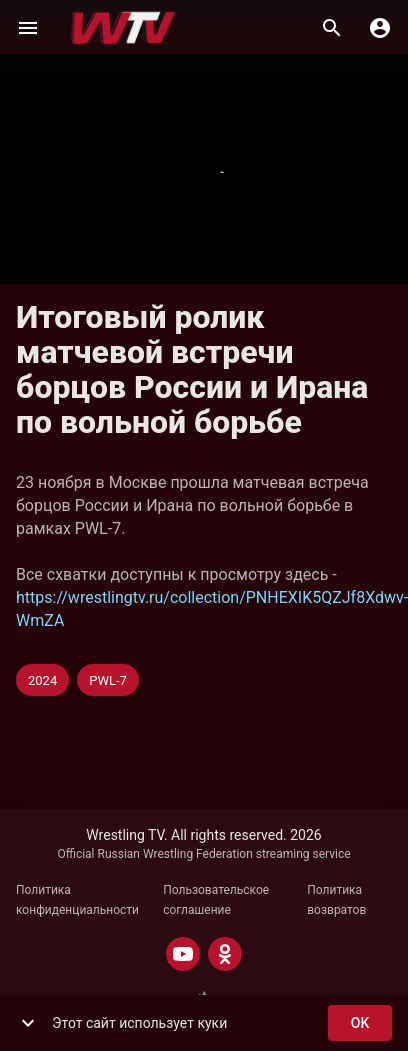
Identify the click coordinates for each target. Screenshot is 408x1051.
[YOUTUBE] (183, 954)
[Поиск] (332, 28)
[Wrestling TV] (123, 28)
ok (360, 1023)
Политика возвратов (336, 900)
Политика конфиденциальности (77, 900)
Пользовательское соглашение (216, 900)
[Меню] (28, 28)
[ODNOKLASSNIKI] (225, 954)
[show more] (28, 1023)
